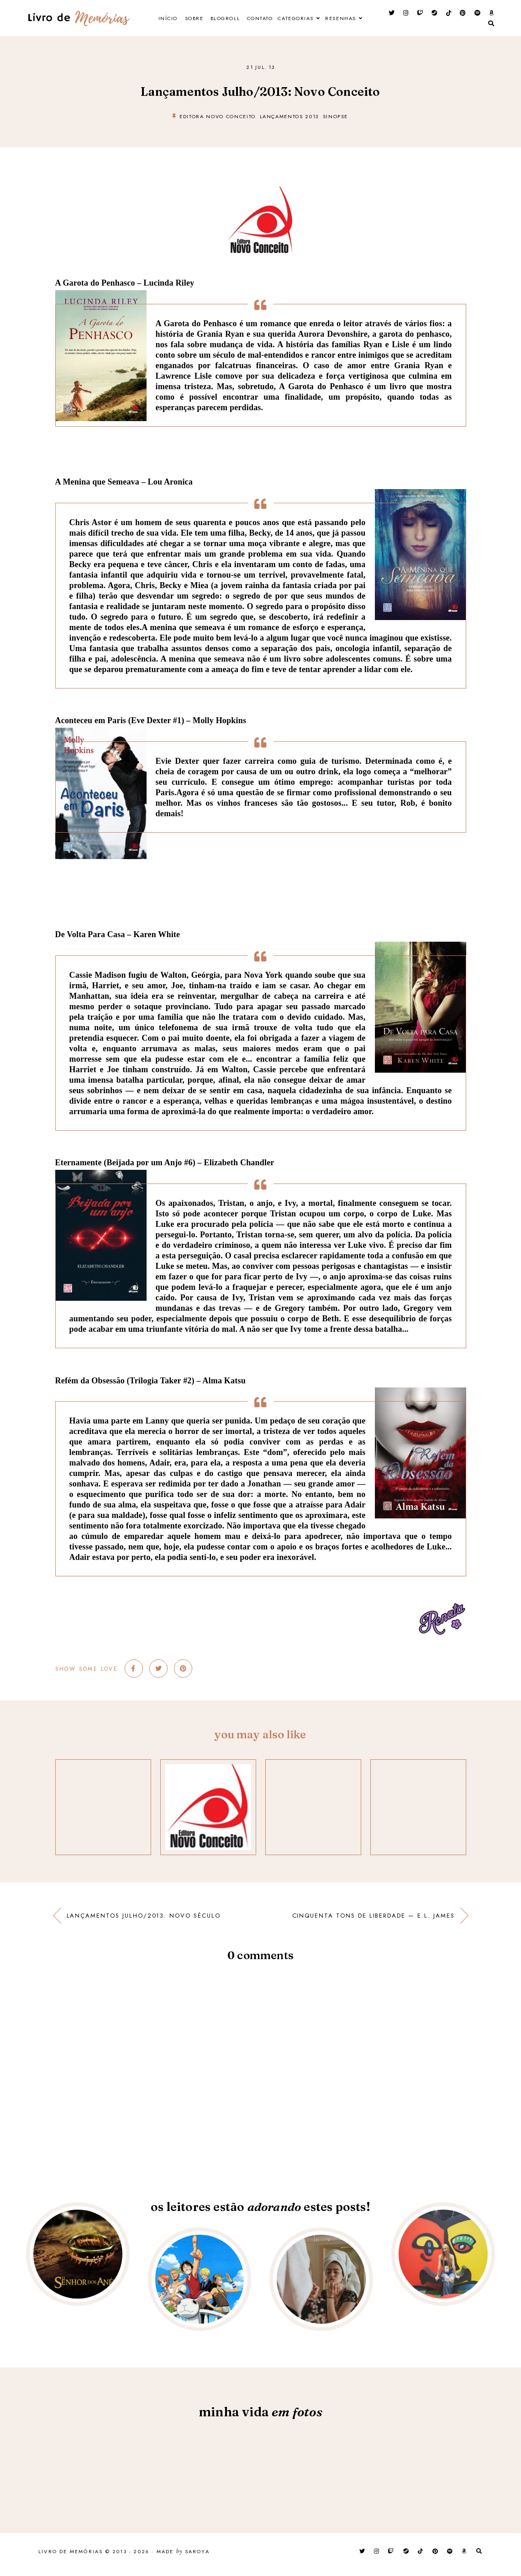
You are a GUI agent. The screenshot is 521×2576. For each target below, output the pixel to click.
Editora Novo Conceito (217, 122)
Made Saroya (183, 2558)
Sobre (208, 20)
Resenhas (257, 46)
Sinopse (335, 122)
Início (175, 20)
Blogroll (246, 20)
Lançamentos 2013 (289, 122)
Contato (288, 20)
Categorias (330, 20)
